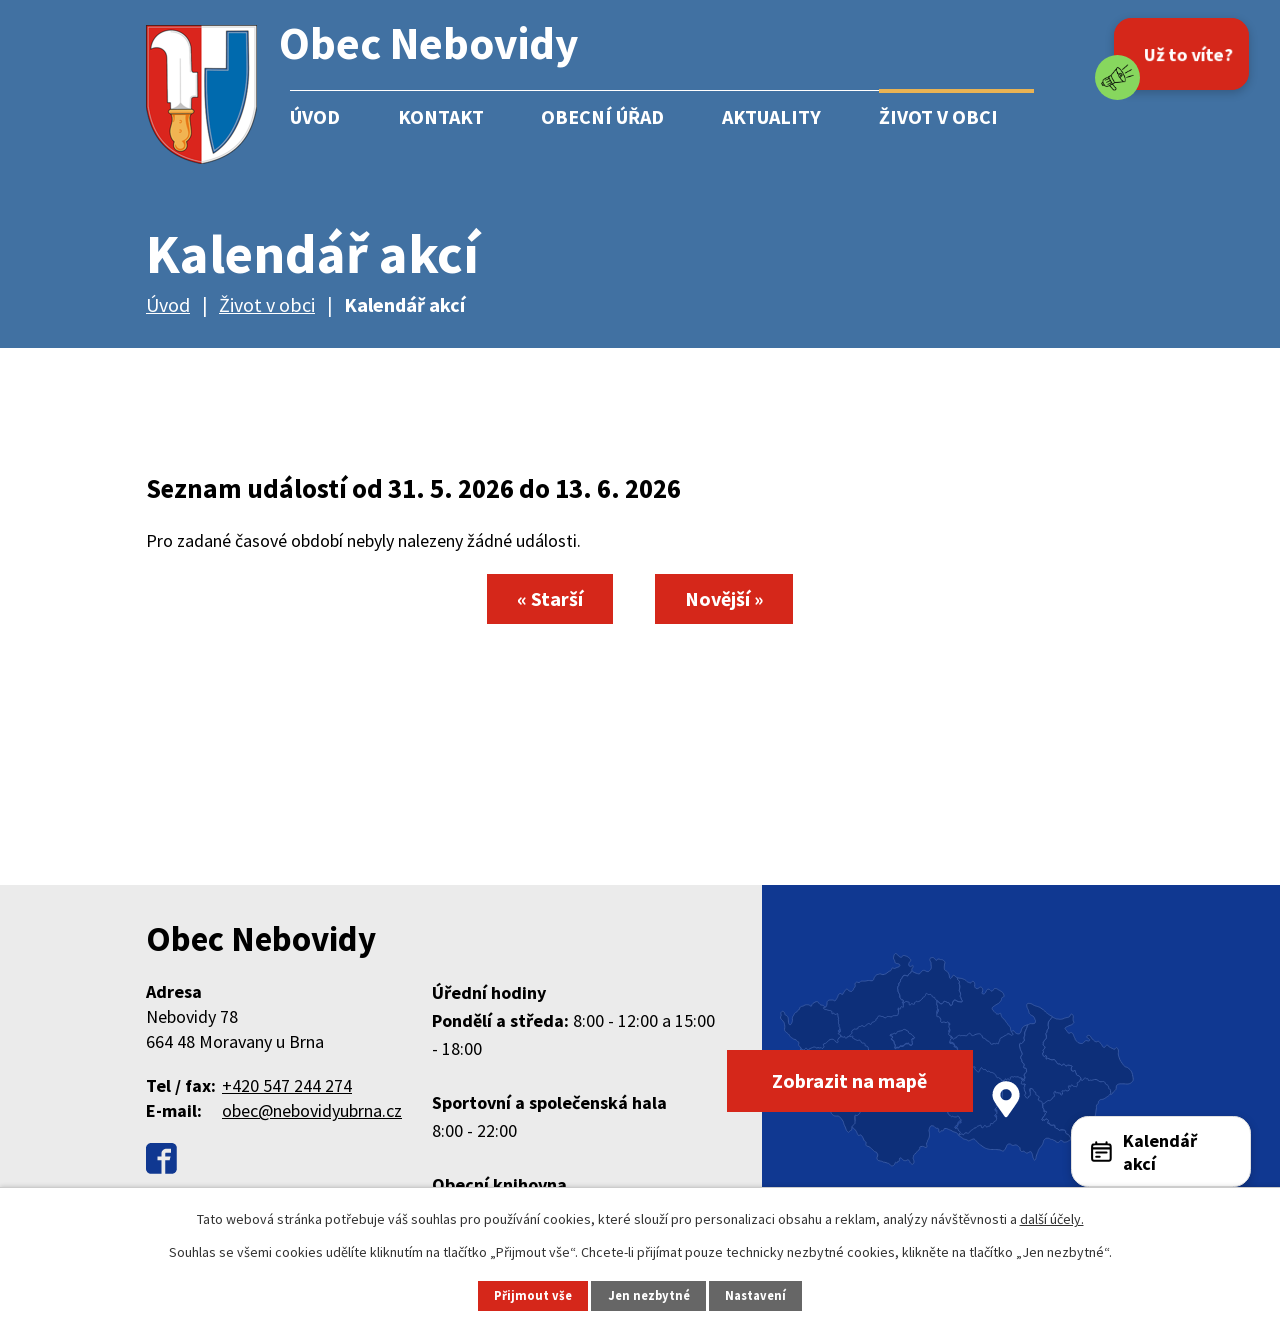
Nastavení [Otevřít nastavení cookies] (755, 1295)
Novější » (724, 598)
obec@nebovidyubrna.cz (312, 1110)
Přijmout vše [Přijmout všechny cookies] (533, 1295)
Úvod (315, 116)
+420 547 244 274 (287, 1085)
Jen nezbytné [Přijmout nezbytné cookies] (649, 1295)
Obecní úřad (602, 116)
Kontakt (441, 116)
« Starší (549, 598)
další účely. (1052, 1219)
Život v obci (938, 116)
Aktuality (771, 116)
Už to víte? (1189, 54)
